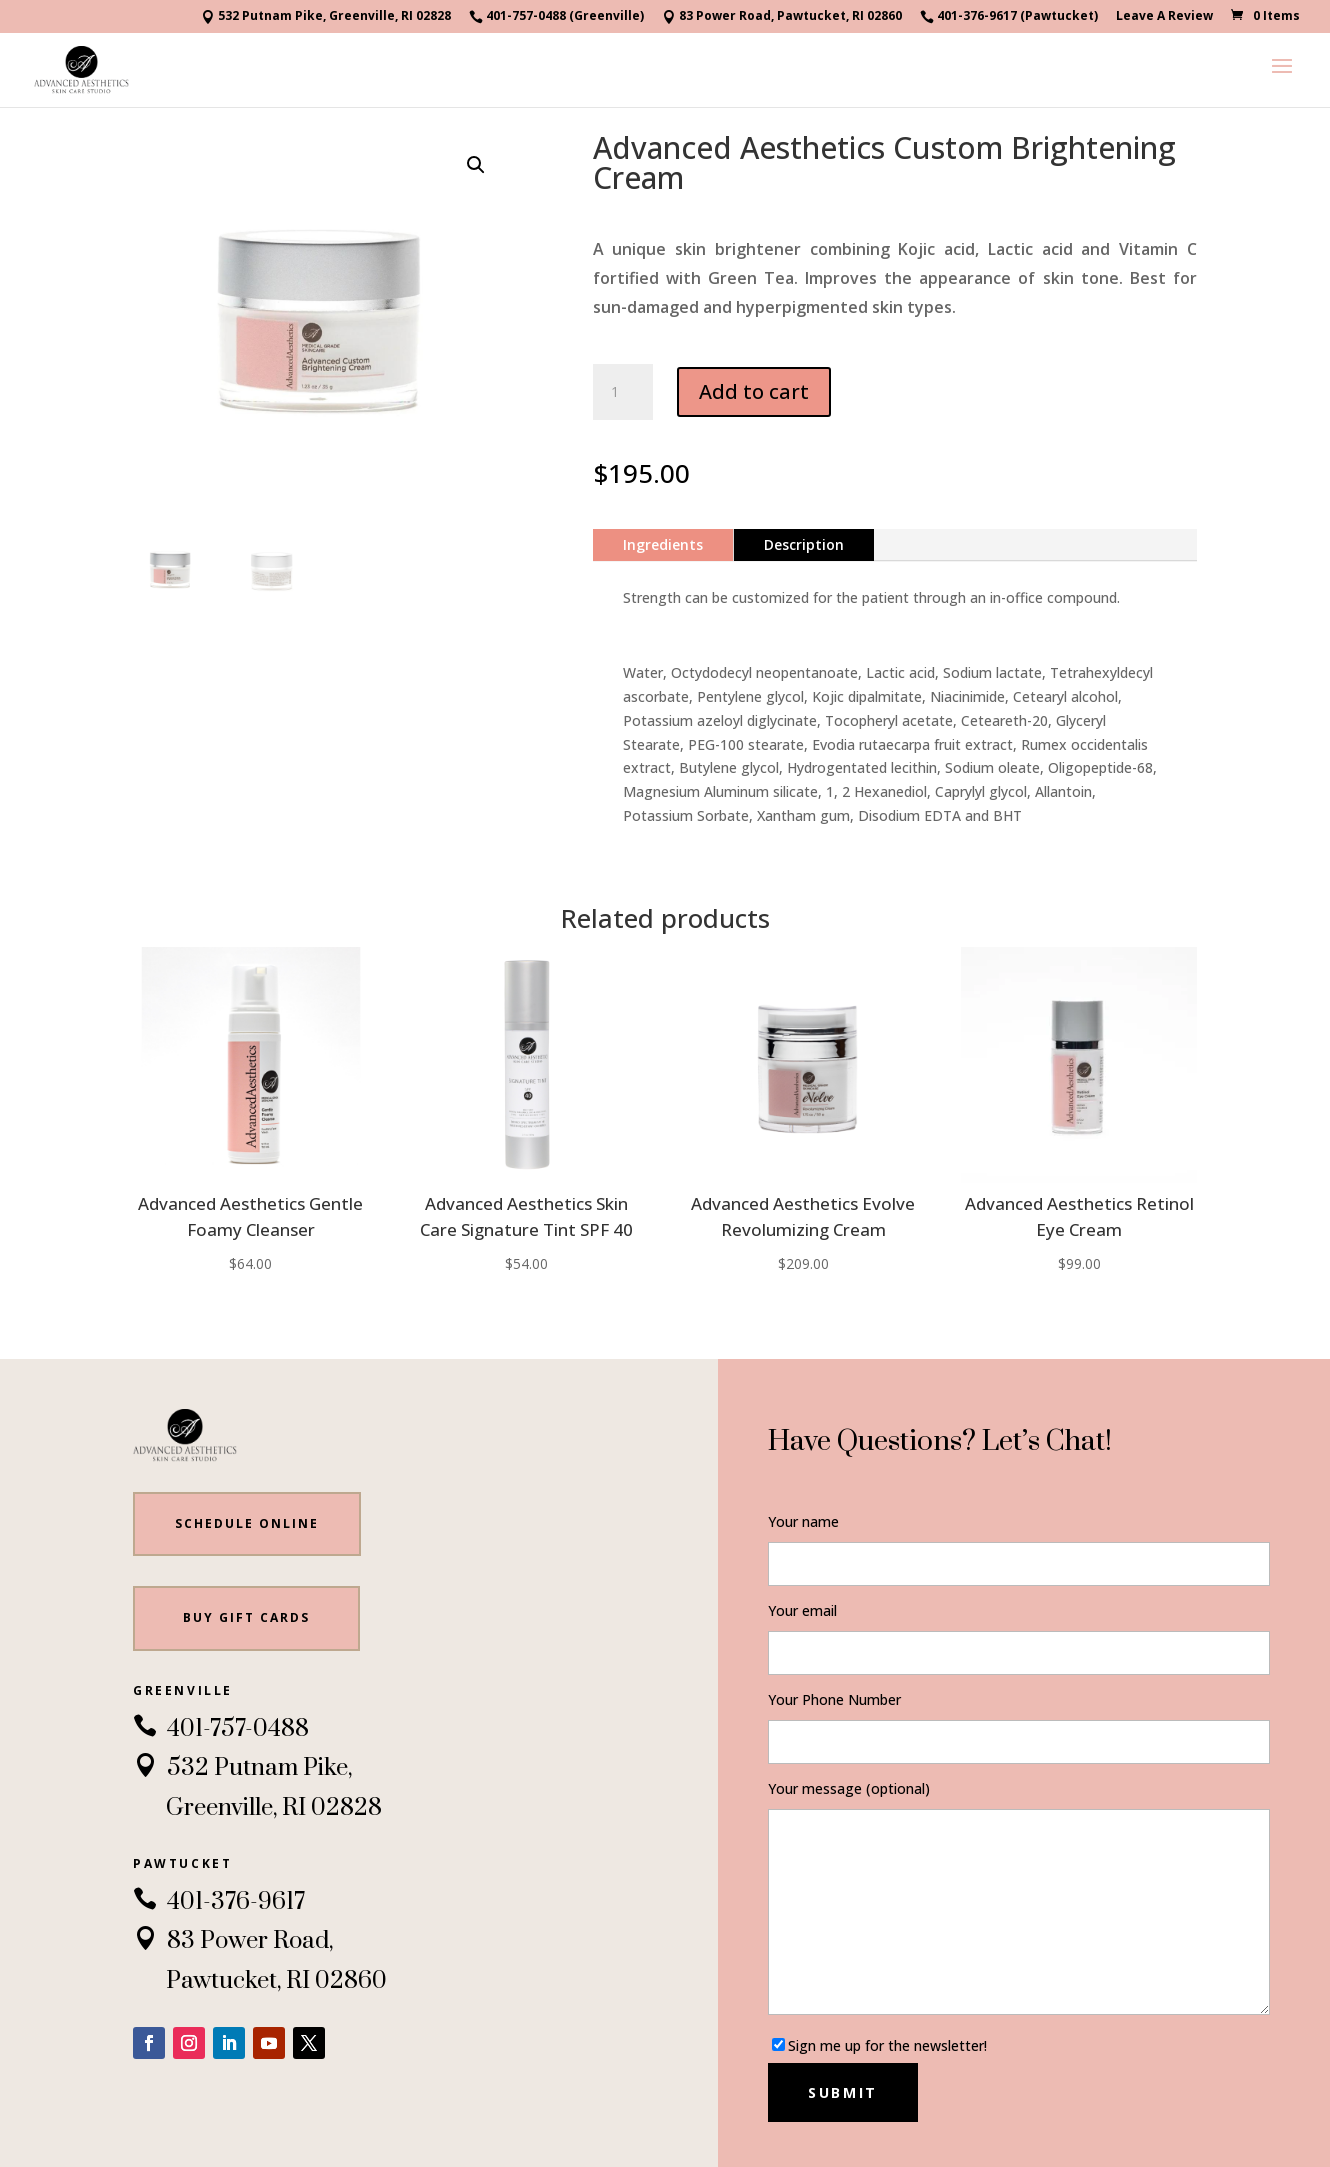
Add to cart (754, 391)
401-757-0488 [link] (221, 1729)
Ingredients (663, 544)
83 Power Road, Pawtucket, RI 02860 (782, 17)
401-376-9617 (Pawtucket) (1009, 17)
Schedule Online (247, 1523)
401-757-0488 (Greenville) (556, 17)
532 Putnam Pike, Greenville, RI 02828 (326, 17)
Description (804, 544)
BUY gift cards (246, 1617)
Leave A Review (1164, 17)
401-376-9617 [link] (219, 1902)
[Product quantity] (623, 392)
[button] (476, 165)
